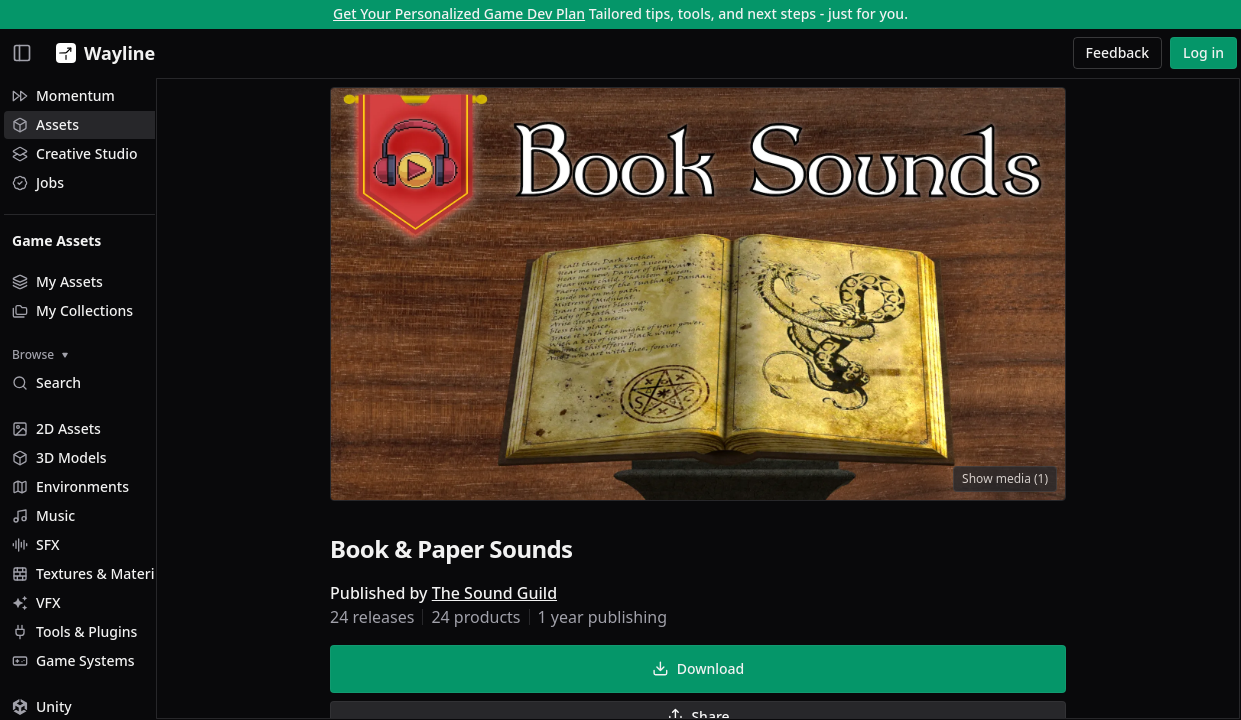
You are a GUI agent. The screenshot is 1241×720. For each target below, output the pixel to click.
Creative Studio (75, 153)
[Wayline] (101, 53)
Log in (1203, 52)
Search (46, 382)
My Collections (72, 310)
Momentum (63, 95)
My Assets (57, 281)
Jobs (38, 182)
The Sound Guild (528, 596)
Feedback (1118, 52)
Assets (45, 124)
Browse (40, 354)
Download (732, 671)
